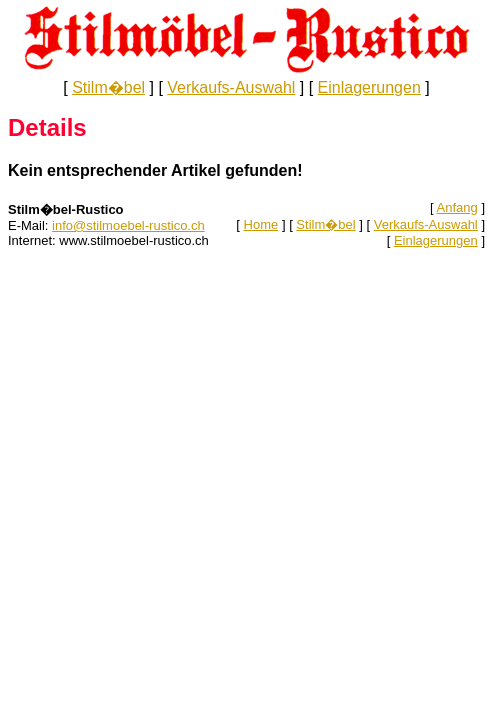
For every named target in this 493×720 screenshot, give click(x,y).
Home (261, 224)
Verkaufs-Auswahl (231, 87)
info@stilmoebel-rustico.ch (128, 225)
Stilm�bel (108, 87)
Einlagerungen (369, 87)
